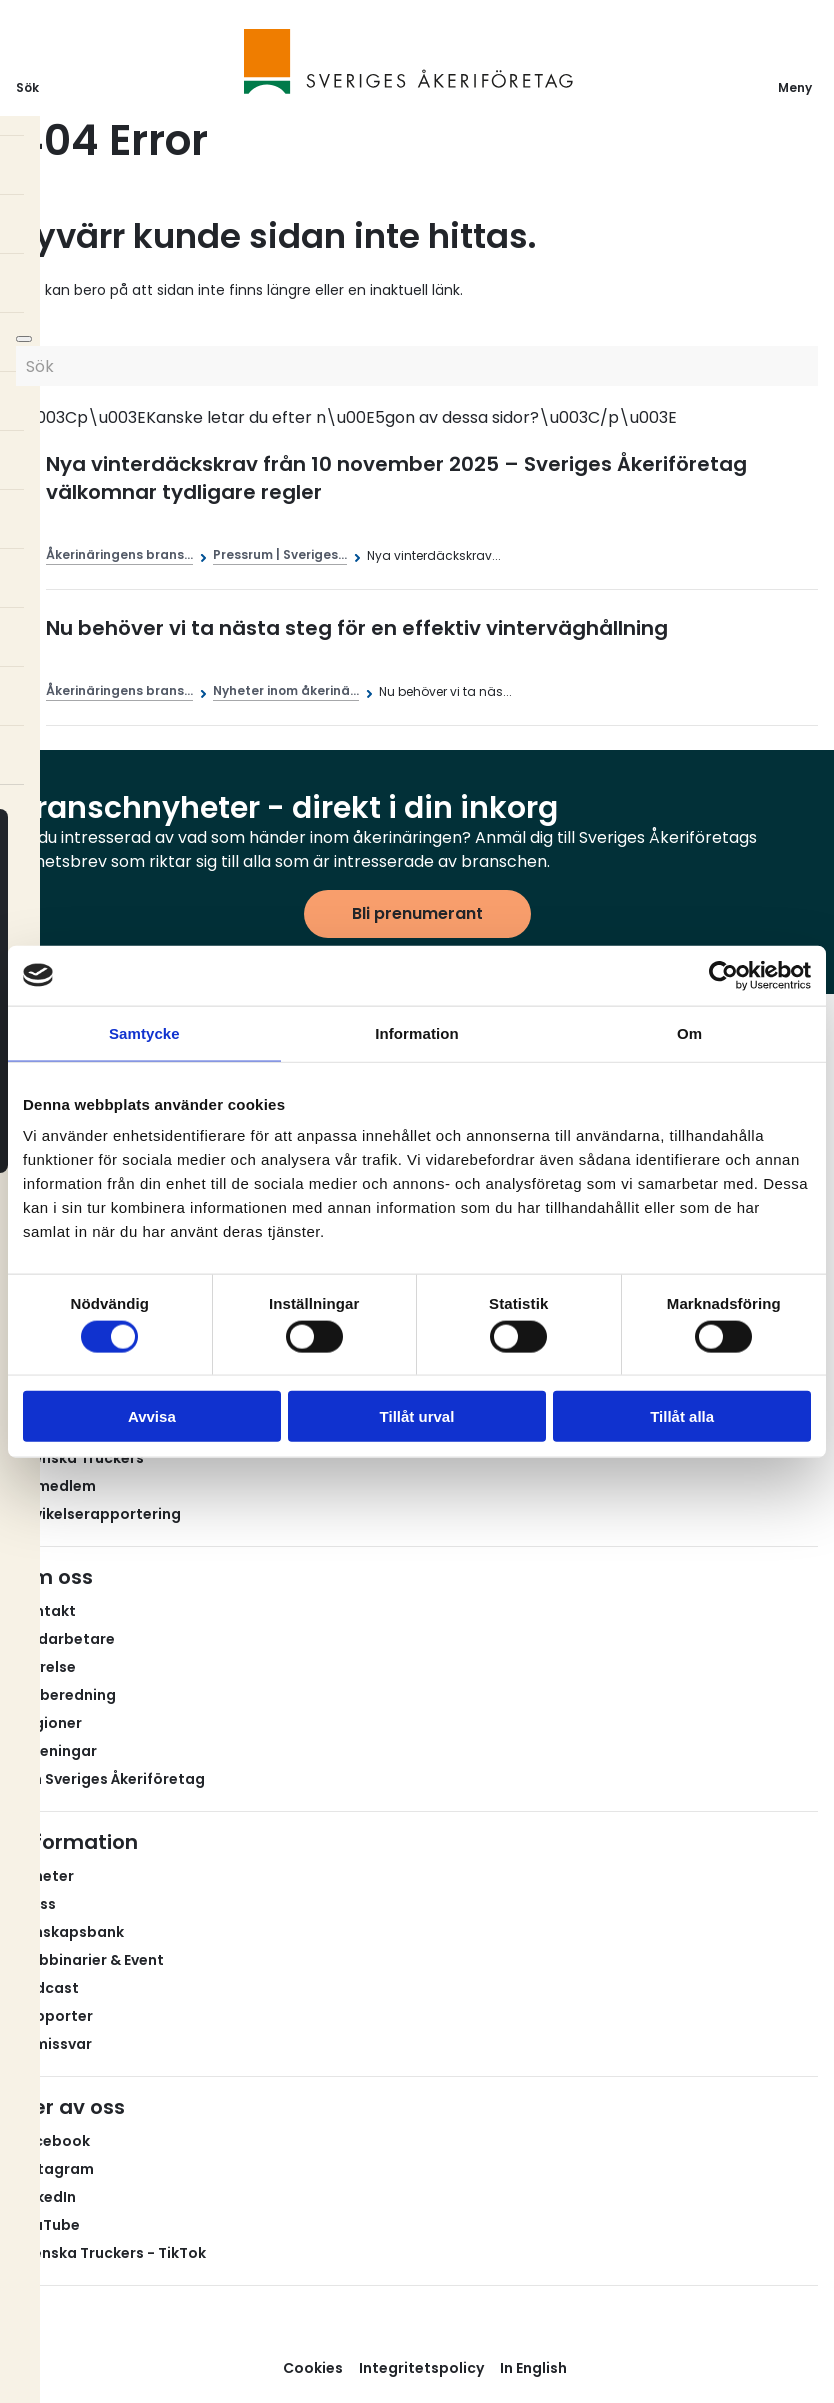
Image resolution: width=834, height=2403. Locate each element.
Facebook (53, 2141)
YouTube (48, 2225)
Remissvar (54, 2044)
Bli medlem (56, 1486)
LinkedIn (46, 2197)
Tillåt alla (682, 1416)
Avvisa (152, 1416)
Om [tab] (689, 1032)
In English (533, 2368)
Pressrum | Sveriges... (280, 554)
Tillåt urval (417, 1416)
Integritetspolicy (421, 2368)
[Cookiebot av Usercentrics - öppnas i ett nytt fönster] (723, 975)
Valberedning (66, 1695)
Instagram (55, 2169)
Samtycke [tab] (144, 1032)
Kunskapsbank (70, 1932)
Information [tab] (417, 1032)
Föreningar (56, 1751)
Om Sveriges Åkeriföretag (110, 1779)
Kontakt (46, 1611)
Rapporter (54, 2016)
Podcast (47, 1988)
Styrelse (46, 1667)
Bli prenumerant (417, 913)
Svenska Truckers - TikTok (111, 2253)
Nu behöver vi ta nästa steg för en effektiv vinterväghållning (357, 628)
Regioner (49, 1723)
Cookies (313, 2368)
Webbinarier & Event (90, 1960)
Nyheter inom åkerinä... (286, 690)
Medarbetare (65, 1639)
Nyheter (45, 1876)
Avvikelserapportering (98, 1514)
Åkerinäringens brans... (119, 554)
